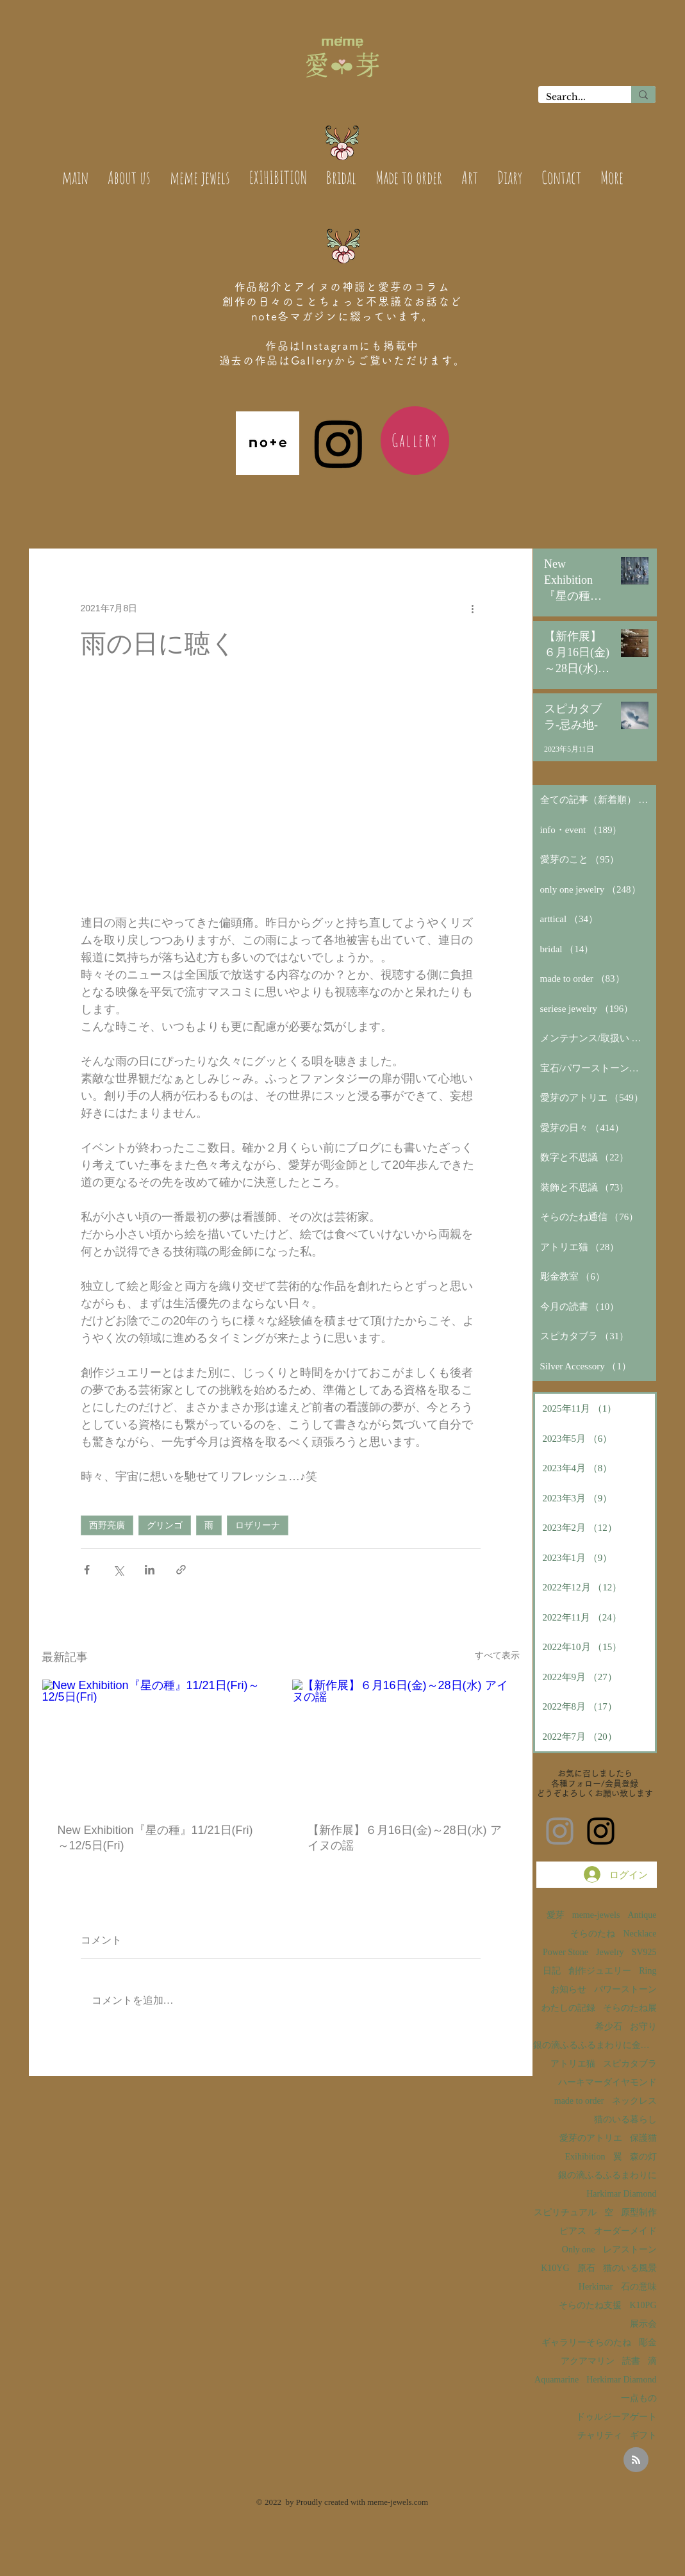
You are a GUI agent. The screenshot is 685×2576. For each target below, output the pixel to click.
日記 (552, 1971)
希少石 (608, 2026)
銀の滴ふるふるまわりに (607, 2175)
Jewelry (610, 1952)
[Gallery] (415, 440)
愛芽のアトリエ (590, 2138)
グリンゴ (165, 1525)
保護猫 (643, 2138)
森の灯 (643, 2156)
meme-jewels (596, 1915)
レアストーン (630, 2249)
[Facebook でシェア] (87, 1570)
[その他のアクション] (473, 608)
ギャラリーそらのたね (586, 2342)
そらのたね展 (630, 2008)
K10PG (642, 2305)
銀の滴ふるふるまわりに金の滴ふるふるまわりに (595, 2045)
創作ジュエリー (599, 1971)
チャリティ (599, 2435)
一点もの (639, 2398)
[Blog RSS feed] (635, 2460)
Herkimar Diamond (621, 2379)
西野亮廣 (107, 1525)
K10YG (555, 2268)
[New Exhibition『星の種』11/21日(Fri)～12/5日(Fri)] (155, 1743)
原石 (586, 2268)
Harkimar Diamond (621, 2194)
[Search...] (575, 97)
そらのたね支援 (590, 2305)
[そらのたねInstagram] (600, 1831)
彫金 (648, 2342)
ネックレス (634, 2101)
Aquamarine (556, 2379)
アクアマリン (588, 2361)
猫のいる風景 (630, 2268)
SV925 (644, 1952)
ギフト (643, 2435)
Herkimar (596, 2286)
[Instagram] (338, 443)
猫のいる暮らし (625, 2119)
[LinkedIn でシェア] (150, 1570)
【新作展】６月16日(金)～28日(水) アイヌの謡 (405, 1838)
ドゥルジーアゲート (616, 2417)
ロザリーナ (257, 1525)
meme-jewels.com (397, 2502)
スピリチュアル (565, 2212)
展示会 (643, 2324)
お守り (643, 2026)
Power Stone (565, 1952)
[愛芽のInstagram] (559, 1831)
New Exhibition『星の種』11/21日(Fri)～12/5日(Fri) (155, 1838)
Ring (647, 1971)
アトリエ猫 (572, 2063)
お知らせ (568, 1989)
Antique (641, 1915)
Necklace (639, 1933)
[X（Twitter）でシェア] (118, 1570)
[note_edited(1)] (267, 443)
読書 (631, 2361)
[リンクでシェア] (181, 1570)
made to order (579, 2101)
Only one (578, 2249)
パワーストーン (625, 1989)
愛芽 (556, 1915)
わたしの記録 (568, 2008)
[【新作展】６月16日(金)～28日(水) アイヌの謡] (405, 1743)
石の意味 (639, 2286)
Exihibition (585, 2156)
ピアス (572, 2231)
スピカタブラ (630, 2063)
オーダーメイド (625, 2231)
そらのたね (592, 1933)
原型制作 (639, 2212)
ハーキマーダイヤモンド (607, 2082)
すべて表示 (497, 1655)
